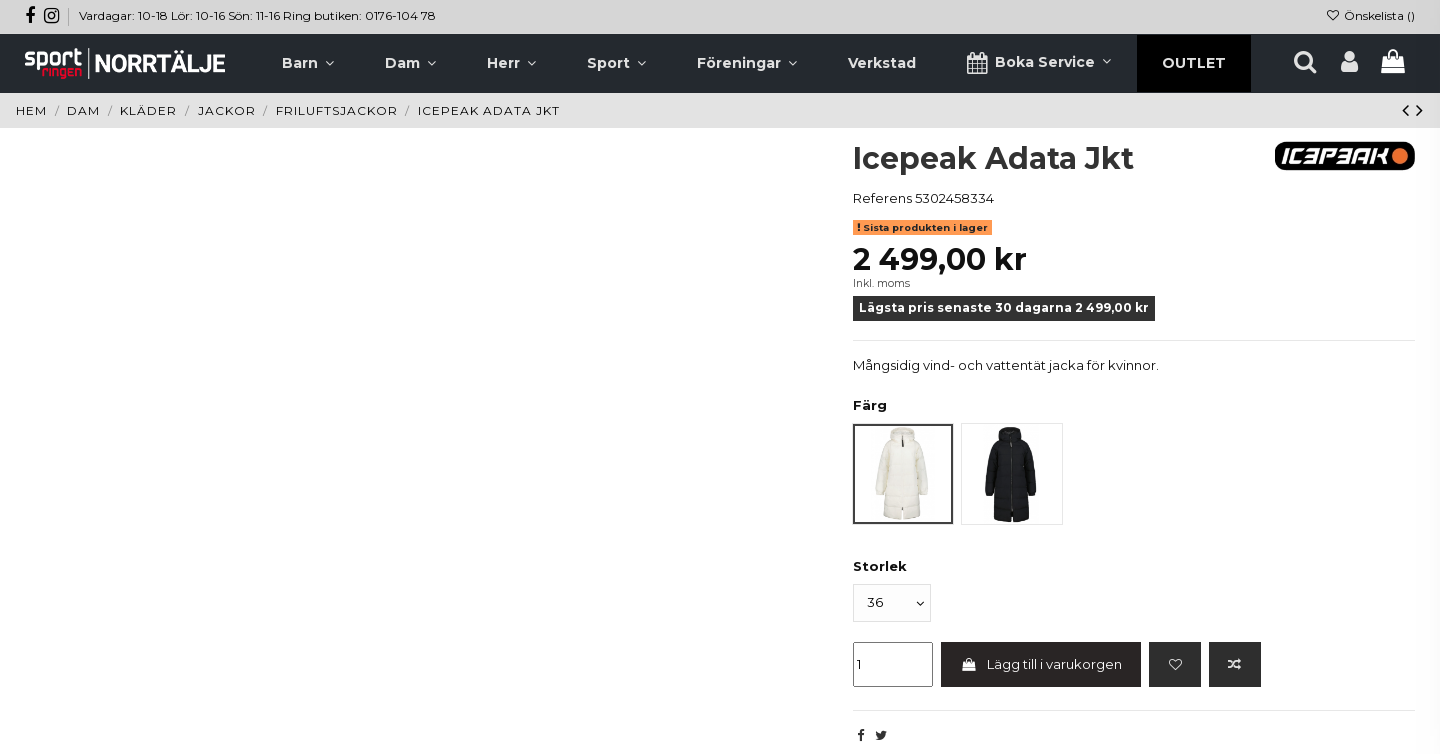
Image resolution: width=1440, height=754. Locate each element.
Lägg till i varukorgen (1041, 664)
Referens (882, 198)
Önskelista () (1370, 15)
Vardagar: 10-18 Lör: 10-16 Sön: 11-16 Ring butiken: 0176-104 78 (257, 15)
